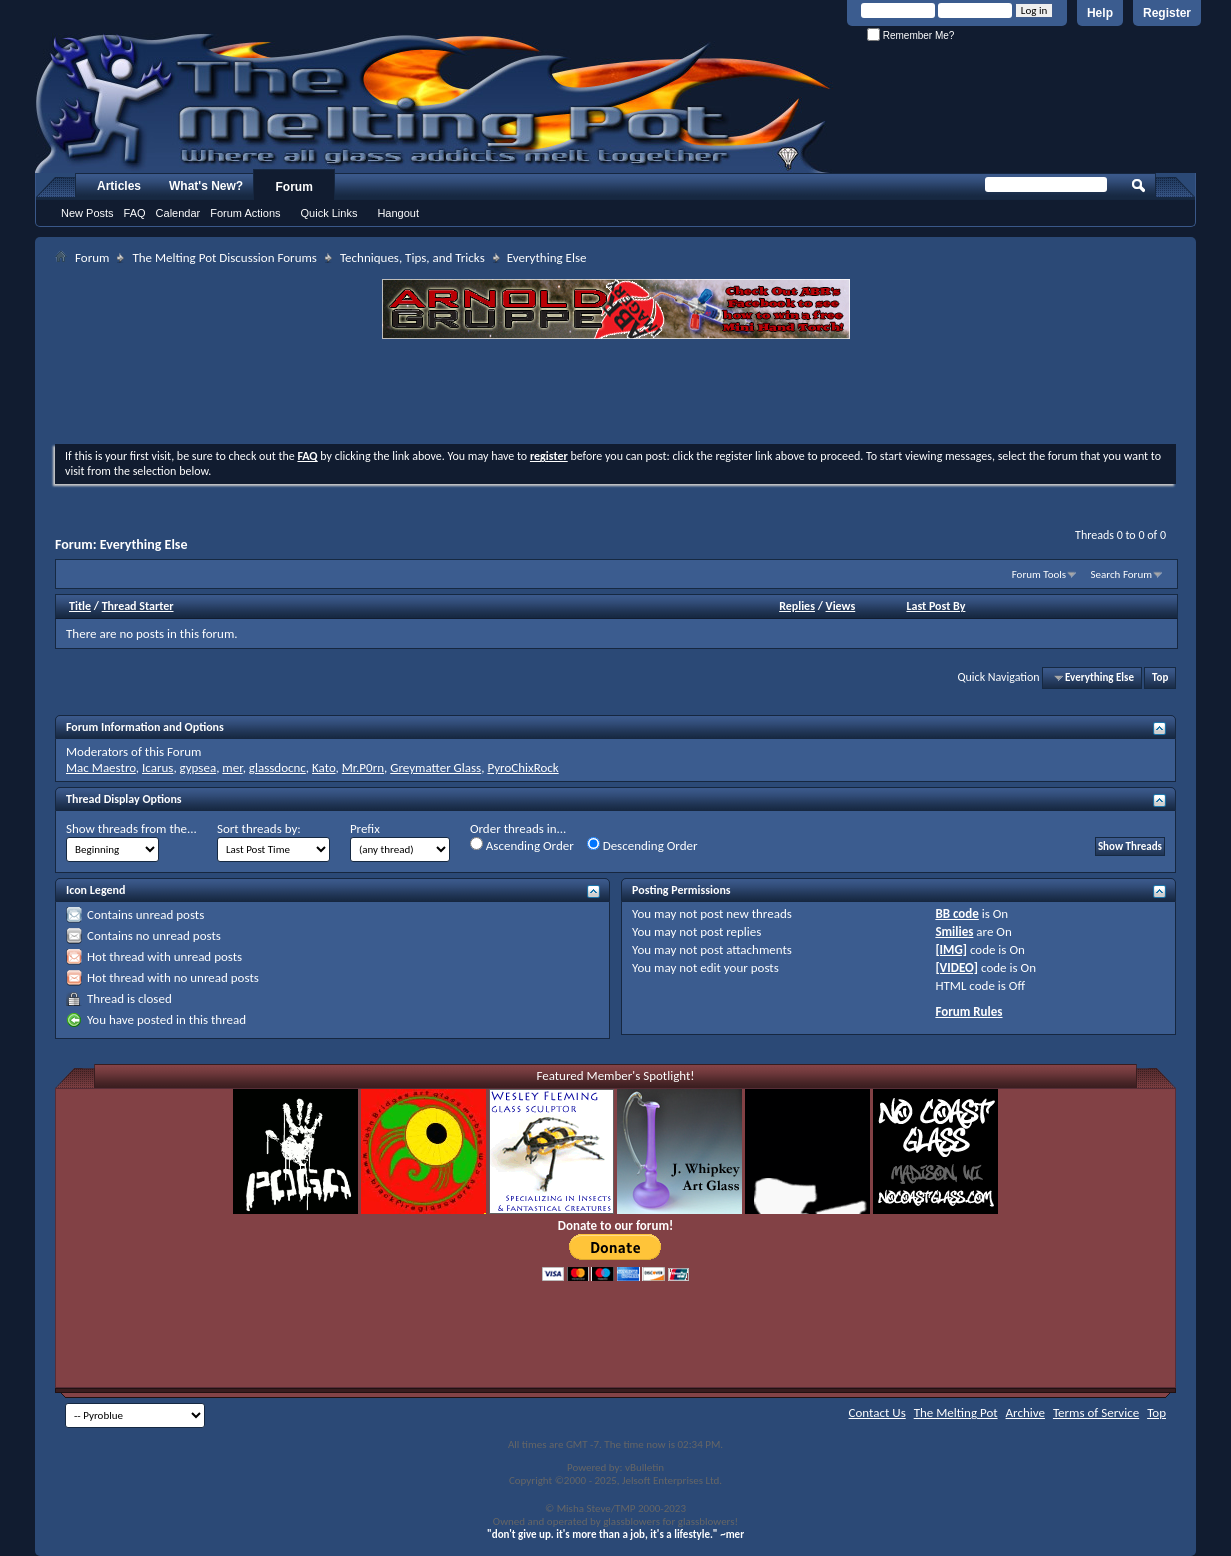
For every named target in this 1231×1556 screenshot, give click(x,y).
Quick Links (329, 213)
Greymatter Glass (435, 767)
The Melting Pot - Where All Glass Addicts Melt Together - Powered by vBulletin (434, 103)
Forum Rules (968, 1011)
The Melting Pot (956, 1412)
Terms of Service (1096, 1412)
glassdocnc (277, 767)
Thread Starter (138, 606)
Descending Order (642, 845)
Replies (797, 606)
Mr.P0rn (363, 767)
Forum (294, 187)
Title (80, 606)
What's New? (206, 186)
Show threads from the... (131, 828)
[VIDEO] (956, 967)
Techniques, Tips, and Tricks (412, 257)
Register (1167, 13)
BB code (956, 913)
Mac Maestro (101, 767)
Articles (119, 186)
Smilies (954, 931)
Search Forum (1122, 574)
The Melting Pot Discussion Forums (224, 257)
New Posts (87, 213)
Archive (1025, 1412)
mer (232, 767)
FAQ (135, 213)
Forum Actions (245, 213)
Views (841, 606)
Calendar (178, 213)
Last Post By (935, 606)
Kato (324, 767)
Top (1160, 677)
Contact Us (877, 1412)
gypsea (198, 767)
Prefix (365, 828)
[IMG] (951, 949)
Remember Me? (910, 35)
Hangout (398, 213)
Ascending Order (522, 845)
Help (1100, 13)
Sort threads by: (259, 828)
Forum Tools (1039, 574)
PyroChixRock (522, 767)
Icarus (157, 767)
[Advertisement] (616, 394)
